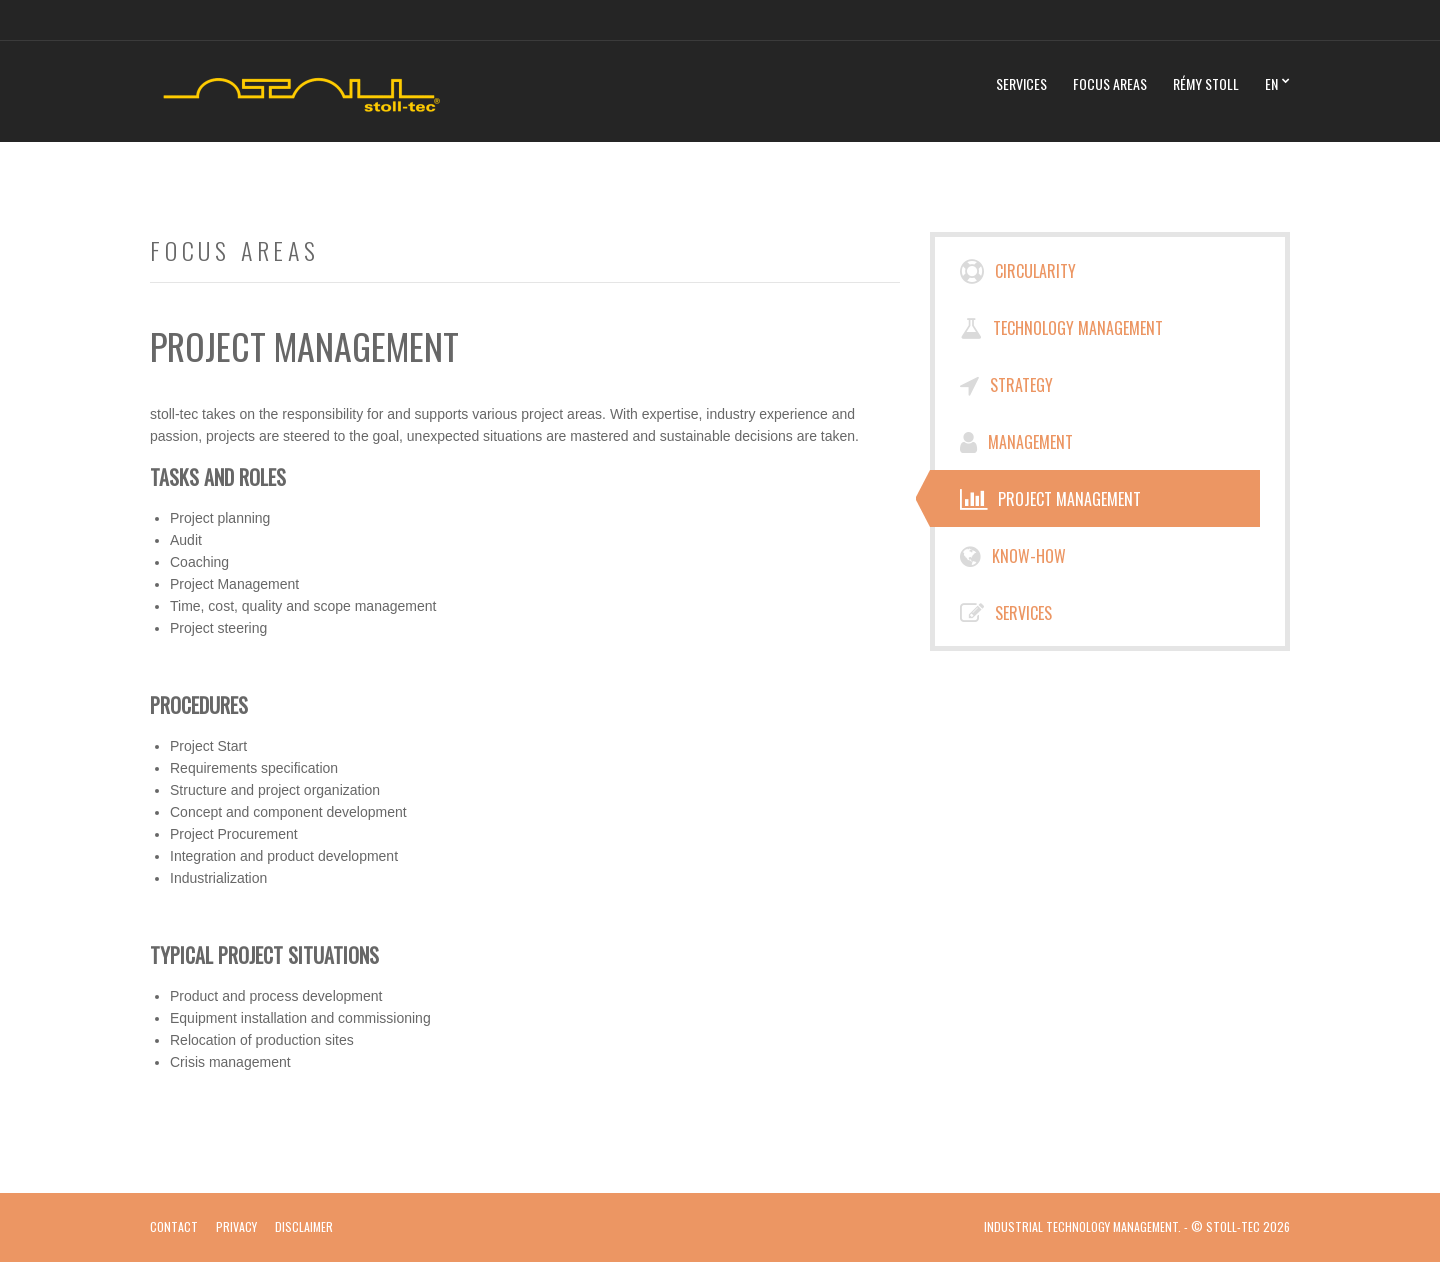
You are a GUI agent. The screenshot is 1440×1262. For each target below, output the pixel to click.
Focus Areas (1110, 83)
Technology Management (1061, 328)
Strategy (1006, 385)
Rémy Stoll (1206, 83)
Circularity (1018, 271)
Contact (174, 1226)
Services (1021, 83)
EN (1271, 83)
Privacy (236, 1226)
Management (1016, 442)
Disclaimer (304, 1226)
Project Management (1050, 499)
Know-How (1013, 556)
